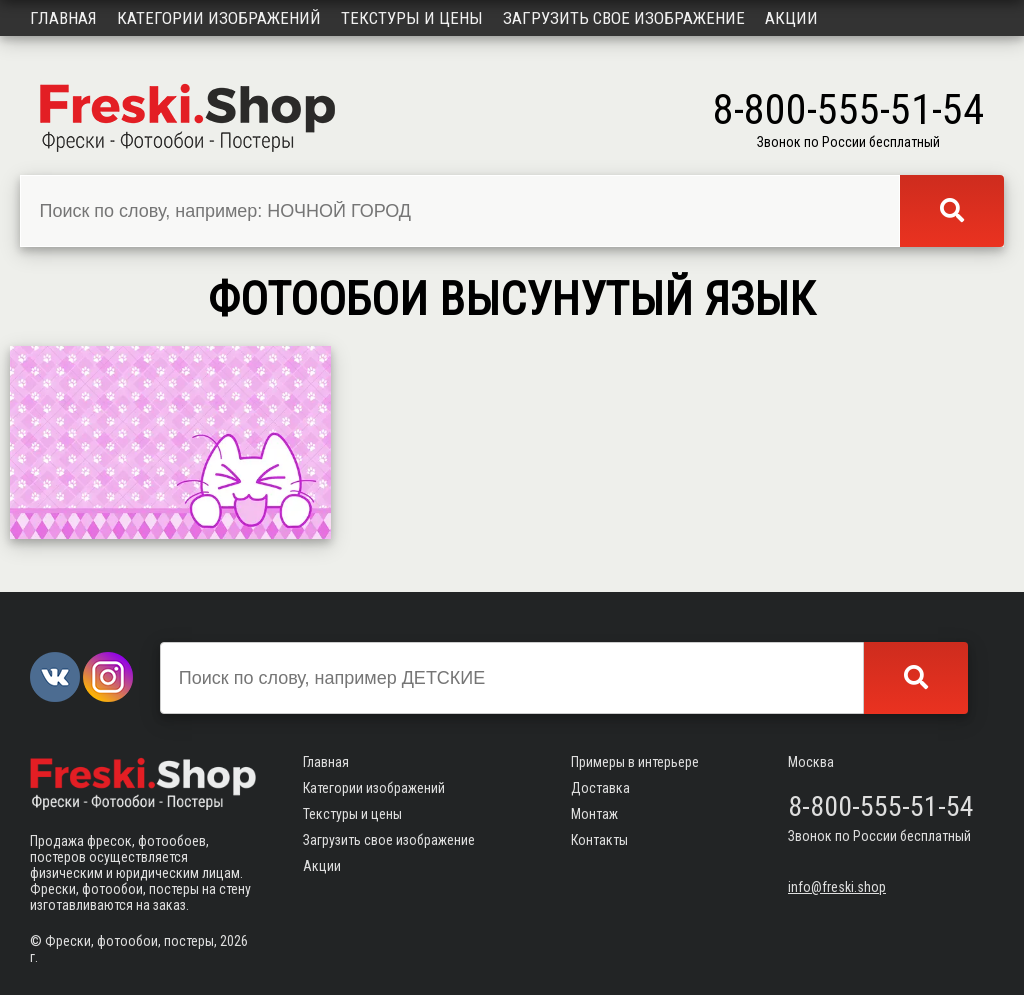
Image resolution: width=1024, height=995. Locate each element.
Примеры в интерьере (635, 762)
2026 (234, 941)
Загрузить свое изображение (624, 18)
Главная (63, 18)
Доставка (600, 788)
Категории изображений (219, 18)
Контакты (599, 840)
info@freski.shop (837, 887)
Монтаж (594, 814)
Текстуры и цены (412, 18)
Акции (791, 18)
